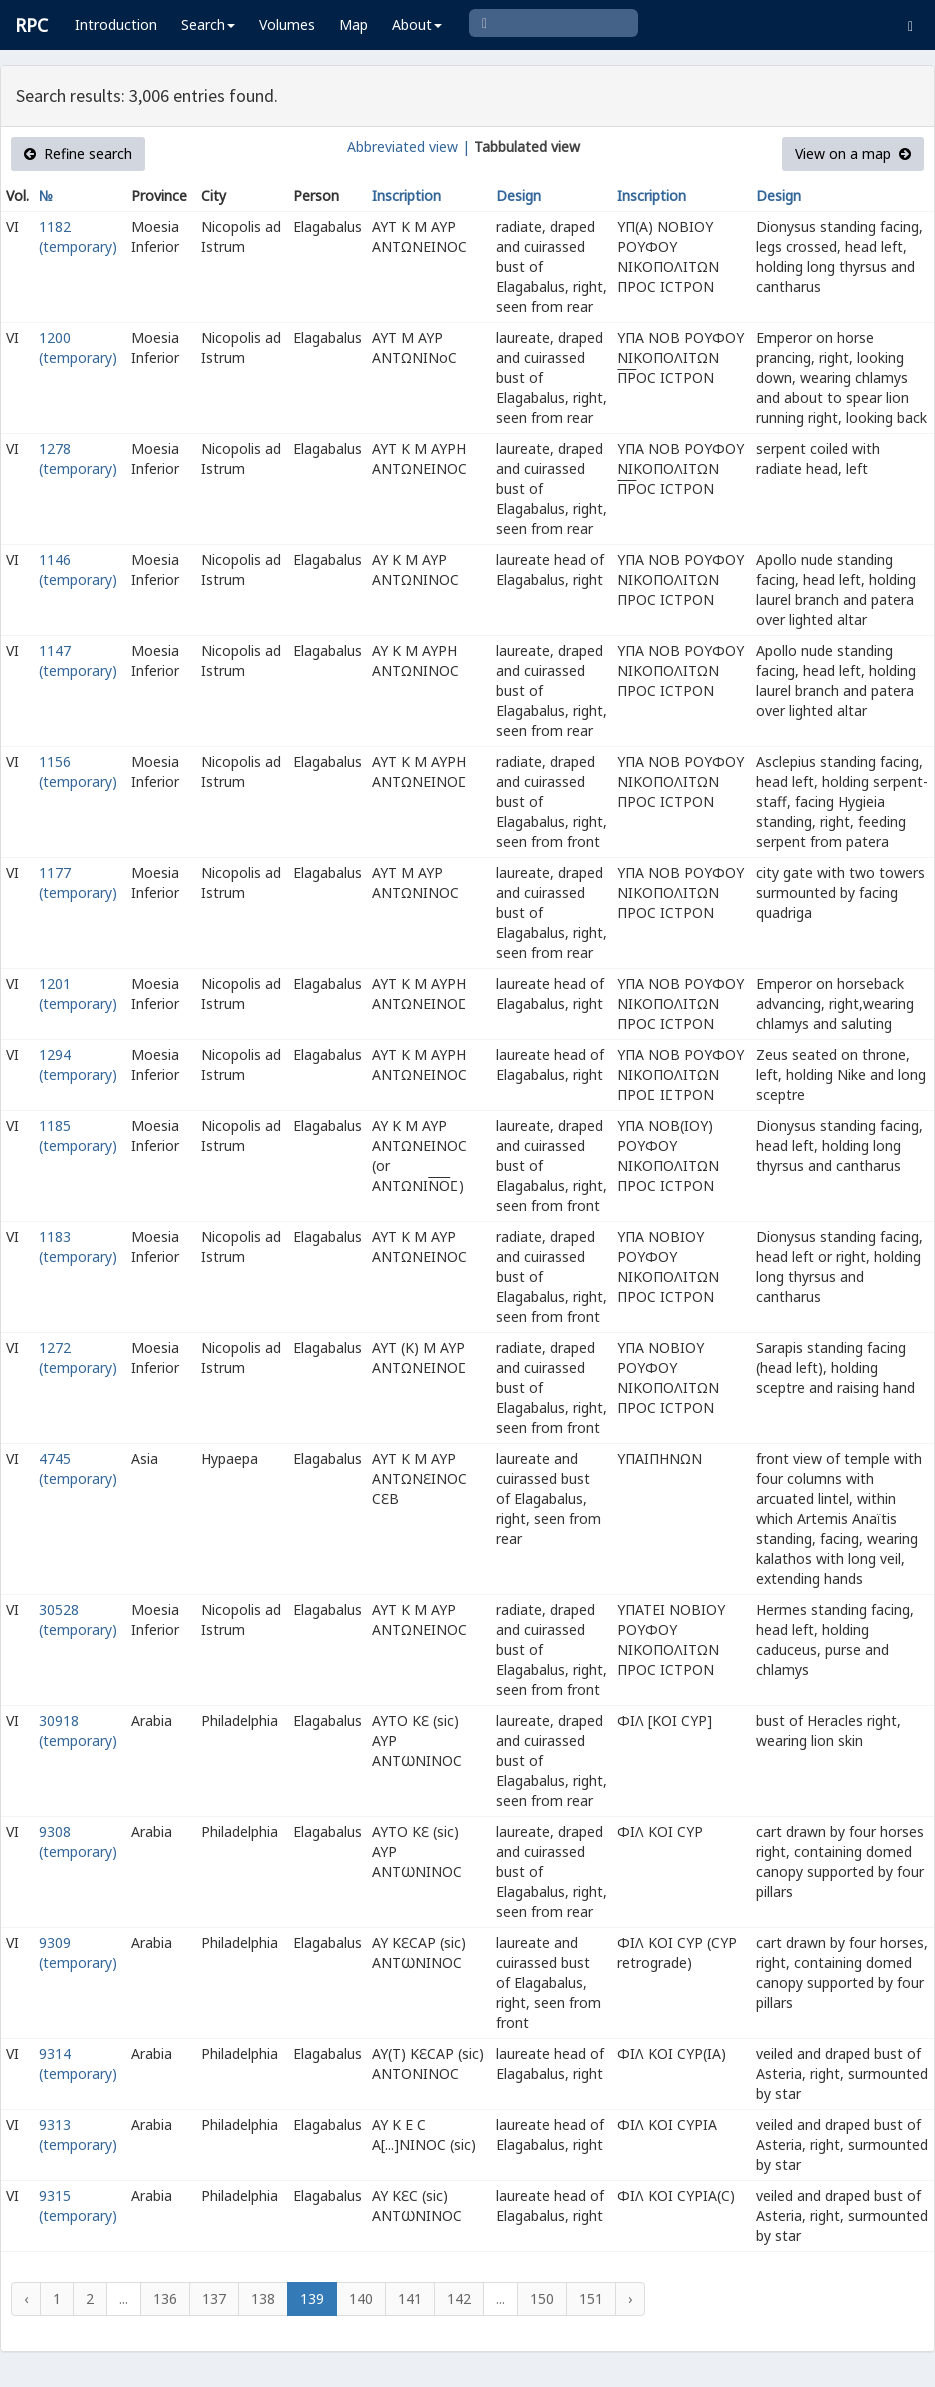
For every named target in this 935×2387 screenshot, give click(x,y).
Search (208, 24)
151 (591, 2298)
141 (410, 2298)
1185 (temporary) (78, 1135)
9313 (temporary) (78, 2134)
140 (361, 2298)
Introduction (116, 24)
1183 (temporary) (78, 1246)
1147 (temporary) (78, 660)
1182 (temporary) (78, 236)
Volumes (287, 24)
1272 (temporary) (78, 1357)
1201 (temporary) (78, 993)
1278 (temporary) (78, 458)
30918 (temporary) (78, 1730)
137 (214, 2298)
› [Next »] (630, 2298)
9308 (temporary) (78, 1841)
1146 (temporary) (78, 569)
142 (459, 2298)
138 (263, 2298)
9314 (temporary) (78, 2063)
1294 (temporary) (78, 1064)
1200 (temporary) (78, 347)
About (417, 24)
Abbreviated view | (408, 146)
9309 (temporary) (78, 1952)
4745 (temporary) (78, 1468)
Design (518, 195)
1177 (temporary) (78, 882)
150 (542, 2298)
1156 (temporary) (78, 771)
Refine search (78, 153)
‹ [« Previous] (26, 2298)
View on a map (853, 153)
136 (165, 2298)
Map (353, 24)
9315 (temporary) (78, 2205)
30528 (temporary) (78, 1619)
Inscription (406, 195)
